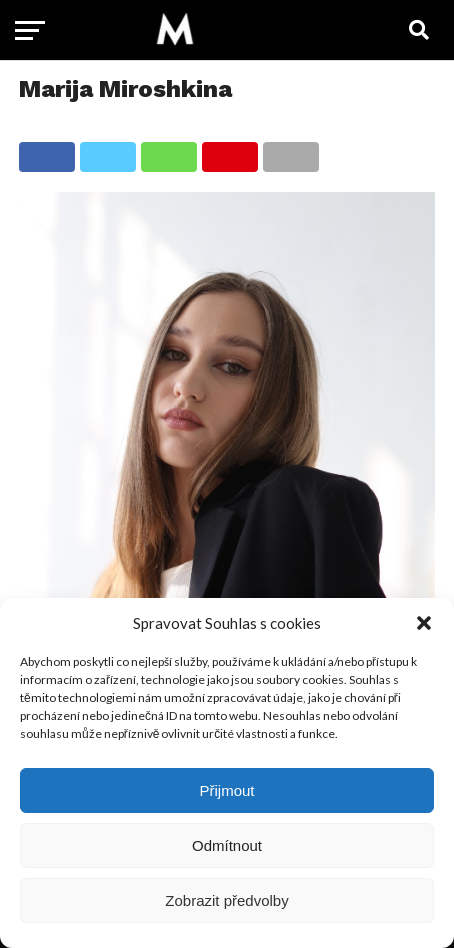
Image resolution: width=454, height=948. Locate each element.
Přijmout (226, 790)
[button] (424, 623)
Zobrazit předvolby (226, 900)
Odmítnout (227, 845)
